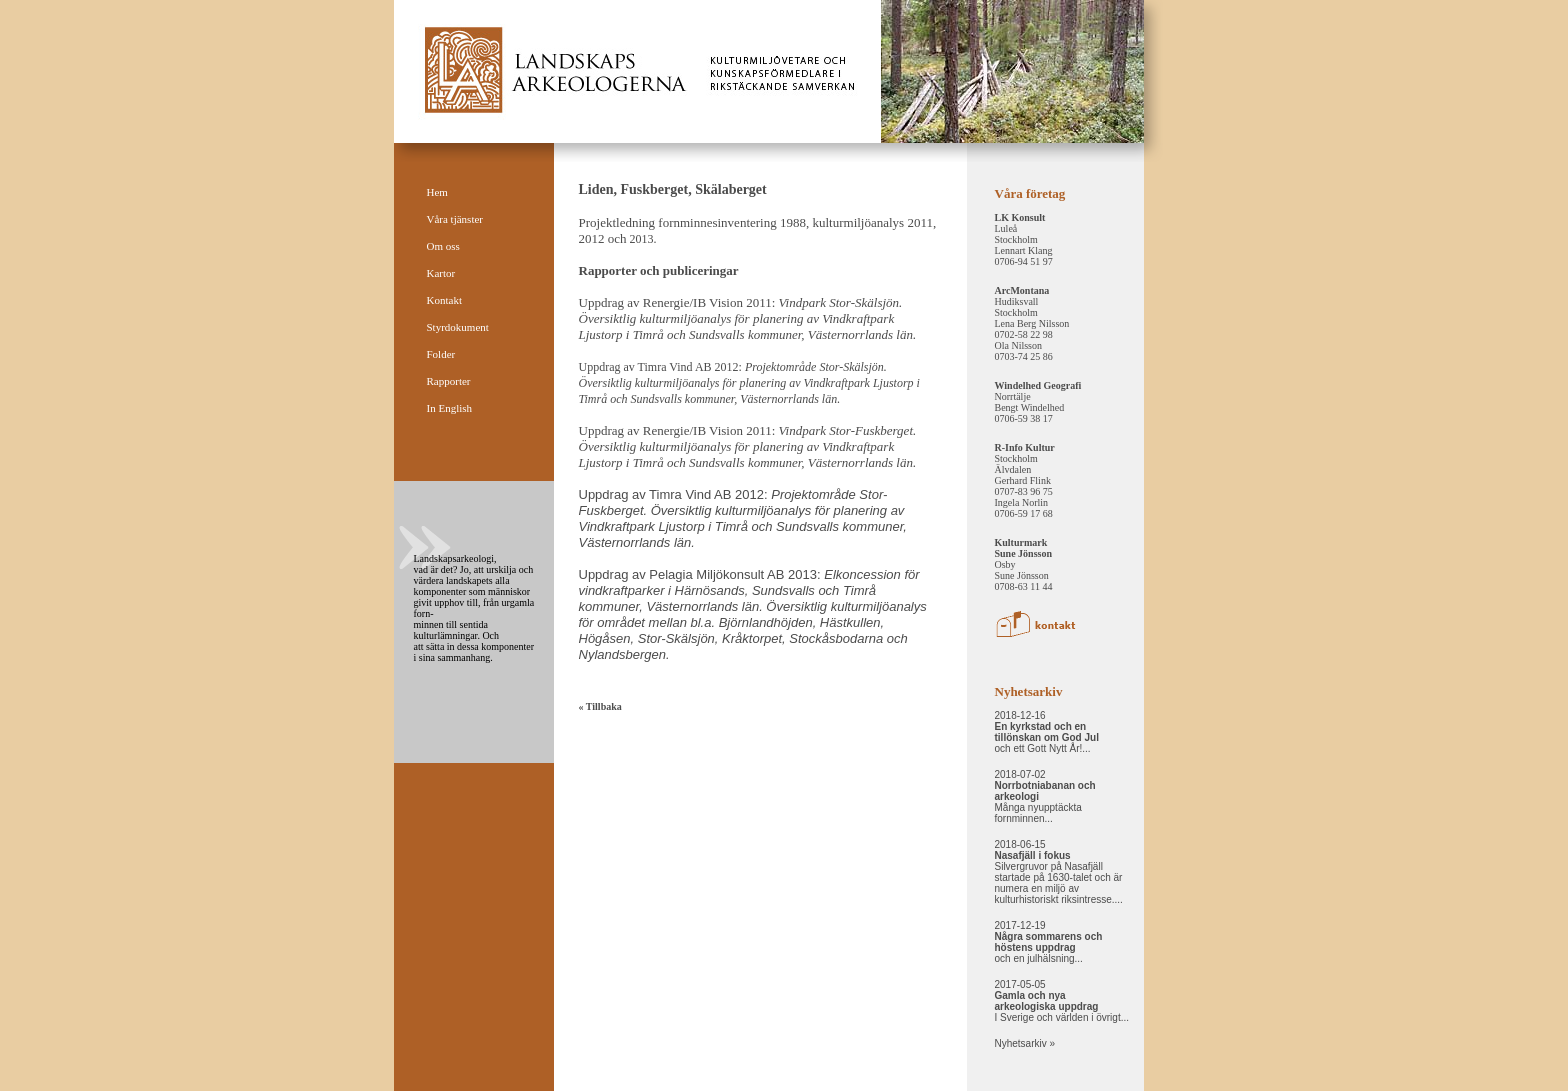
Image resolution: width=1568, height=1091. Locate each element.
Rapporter (449, 381)
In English (450, 408)
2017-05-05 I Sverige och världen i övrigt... (1062, 1001)
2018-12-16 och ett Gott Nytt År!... (1047, 732)
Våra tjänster (455, 219)
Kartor (441, 273)
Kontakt (444, 300)
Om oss (443, 246)
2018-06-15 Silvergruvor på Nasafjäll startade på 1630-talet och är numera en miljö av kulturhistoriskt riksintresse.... (1059, 872)
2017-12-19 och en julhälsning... (1049, 942)
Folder (441, 354)
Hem (437, 192)
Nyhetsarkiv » (1025, 1043)
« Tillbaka (600, 706)
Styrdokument (458, 327)
